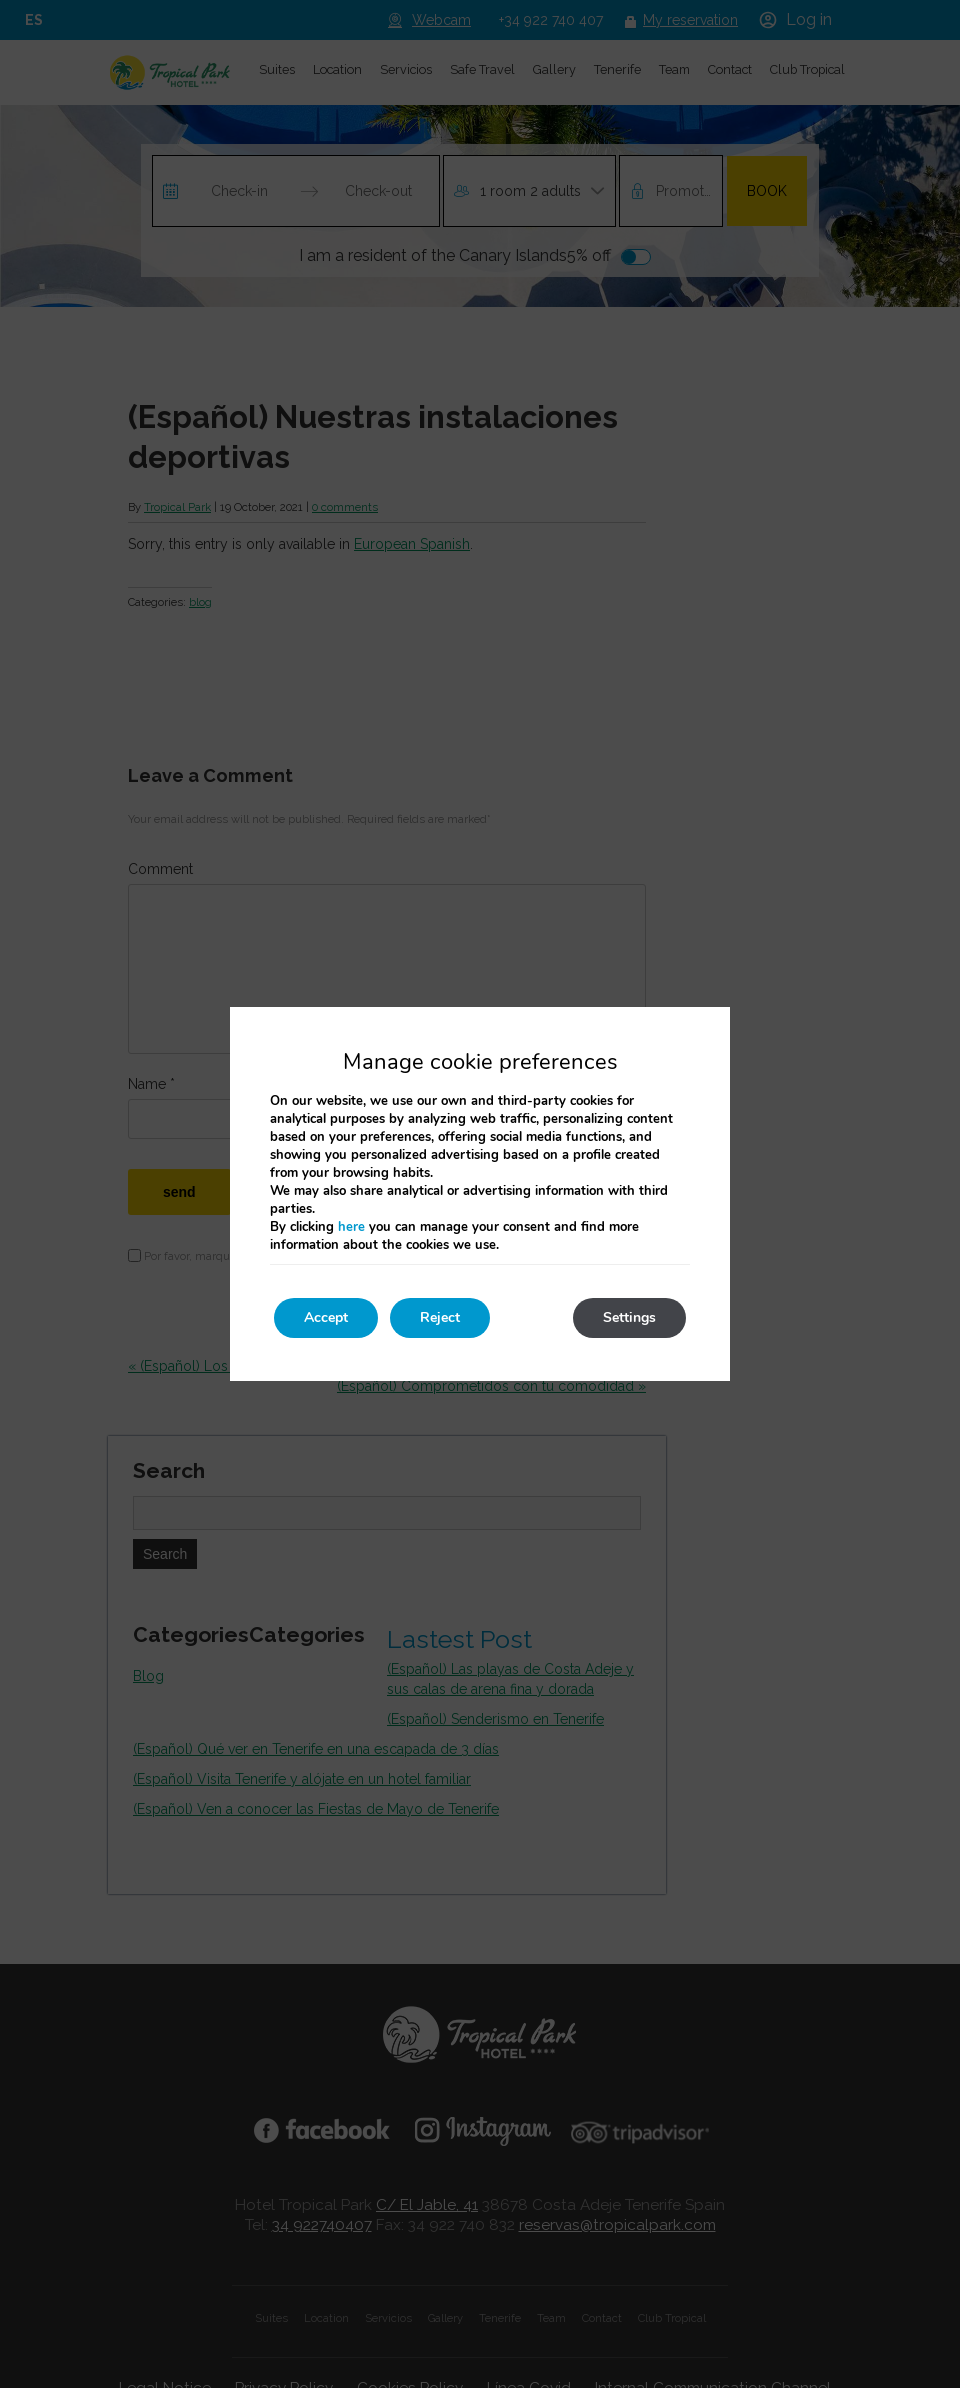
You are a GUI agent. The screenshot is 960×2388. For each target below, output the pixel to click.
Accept (326, 1317)
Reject (440, 1317)
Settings (629, 1317)
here (351, 1227)
